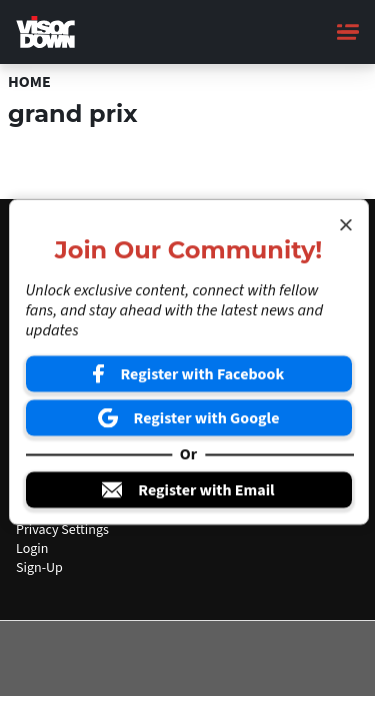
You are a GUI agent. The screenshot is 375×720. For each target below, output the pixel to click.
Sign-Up (39, 568)
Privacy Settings (62, 530)
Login (32, 549)
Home (29, 82)
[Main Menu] (348, 32)
